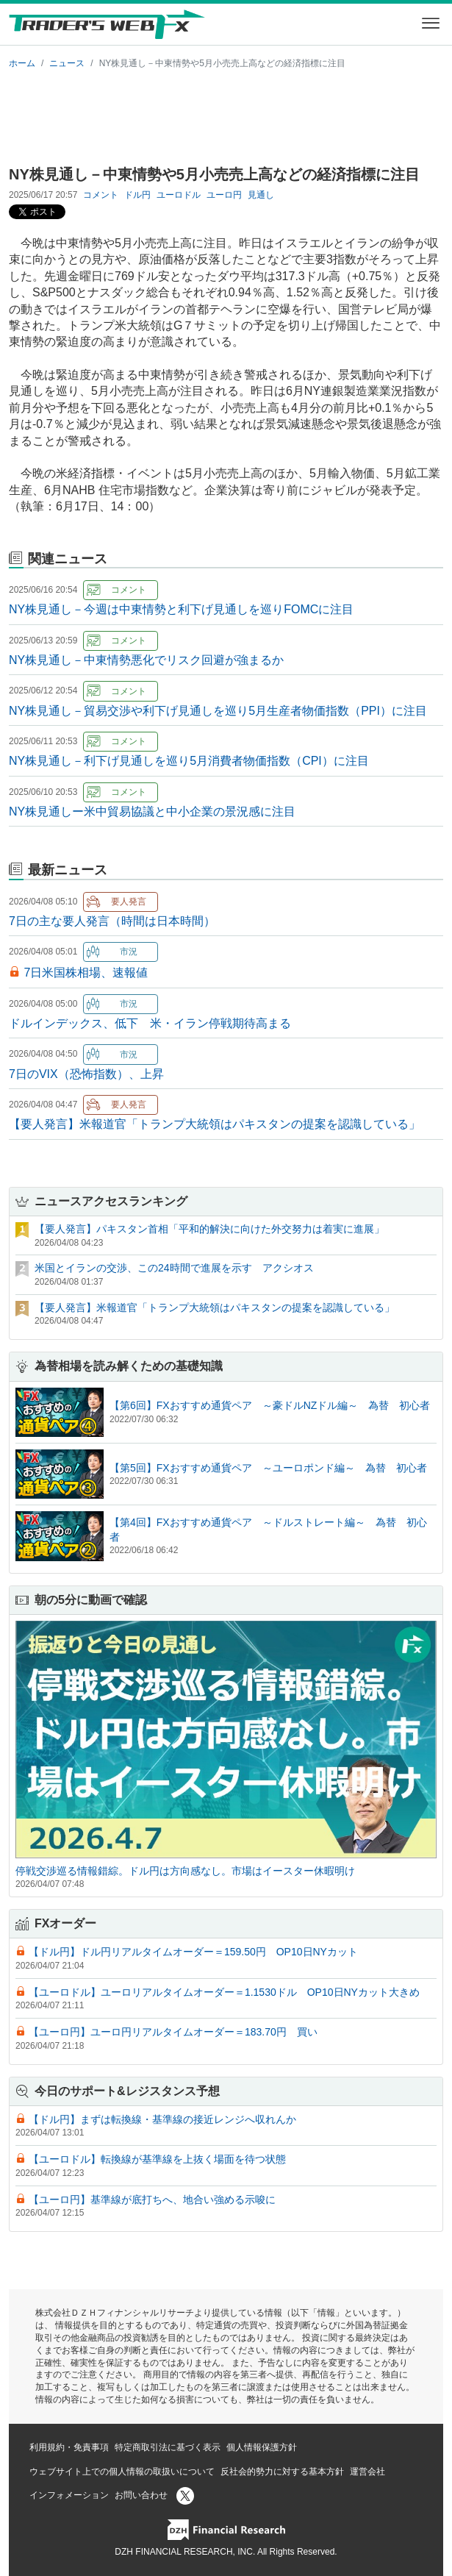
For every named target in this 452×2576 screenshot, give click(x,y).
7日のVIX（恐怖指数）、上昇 (86, 1074)
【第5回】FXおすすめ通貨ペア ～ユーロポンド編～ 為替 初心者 (268, 1468)
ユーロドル (179, 195)
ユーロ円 (224, 195)
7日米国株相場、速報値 (86, 972)
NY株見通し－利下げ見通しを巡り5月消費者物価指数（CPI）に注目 (189, 760)
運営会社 (367, 2471)
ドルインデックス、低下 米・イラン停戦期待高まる (150, 1023)
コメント (100, 195)
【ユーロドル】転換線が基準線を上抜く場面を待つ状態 (157, 2159)
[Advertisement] (226, 115)
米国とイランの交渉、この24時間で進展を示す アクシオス (174, 1268)
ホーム (22, 63)
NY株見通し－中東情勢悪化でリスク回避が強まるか (146, 660)
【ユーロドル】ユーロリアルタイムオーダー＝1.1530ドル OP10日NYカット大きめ (224, 1992)
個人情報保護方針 (261, 2447)
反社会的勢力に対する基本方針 (282, 2471)
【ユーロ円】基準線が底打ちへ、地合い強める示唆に (152, 2199)
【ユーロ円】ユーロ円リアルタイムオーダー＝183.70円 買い (173, 2032)
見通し (261, 195)
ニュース (67, 63)
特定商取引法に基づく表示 (167, 2447)
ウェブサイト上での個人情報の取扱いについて (122, 2471)
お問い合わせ (141, 2495)
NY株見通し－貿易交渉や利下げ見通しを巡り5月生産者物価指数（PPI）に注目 (218, 710)
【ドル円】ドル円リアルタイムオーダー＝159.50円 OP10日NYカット (193, 1952)
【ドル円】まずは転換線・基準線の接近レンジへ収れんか (162, 2119)
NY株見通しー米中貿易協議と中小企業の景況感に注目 (152, 811)
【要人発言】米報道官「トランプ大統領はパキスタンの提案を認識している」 (214, 1124)
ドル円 (137, 195)
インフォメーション (69, 2495)
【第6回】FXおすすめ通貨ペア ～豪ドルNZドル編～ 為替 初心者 (270, 1405)
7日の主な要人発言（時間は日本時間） (112, 921)
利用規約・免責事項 (69, 2447)
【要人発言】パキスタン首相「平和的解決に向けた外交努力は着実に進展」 (209, 1229)
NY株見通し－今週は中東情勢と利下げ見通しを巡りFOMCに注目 (181, 609)
